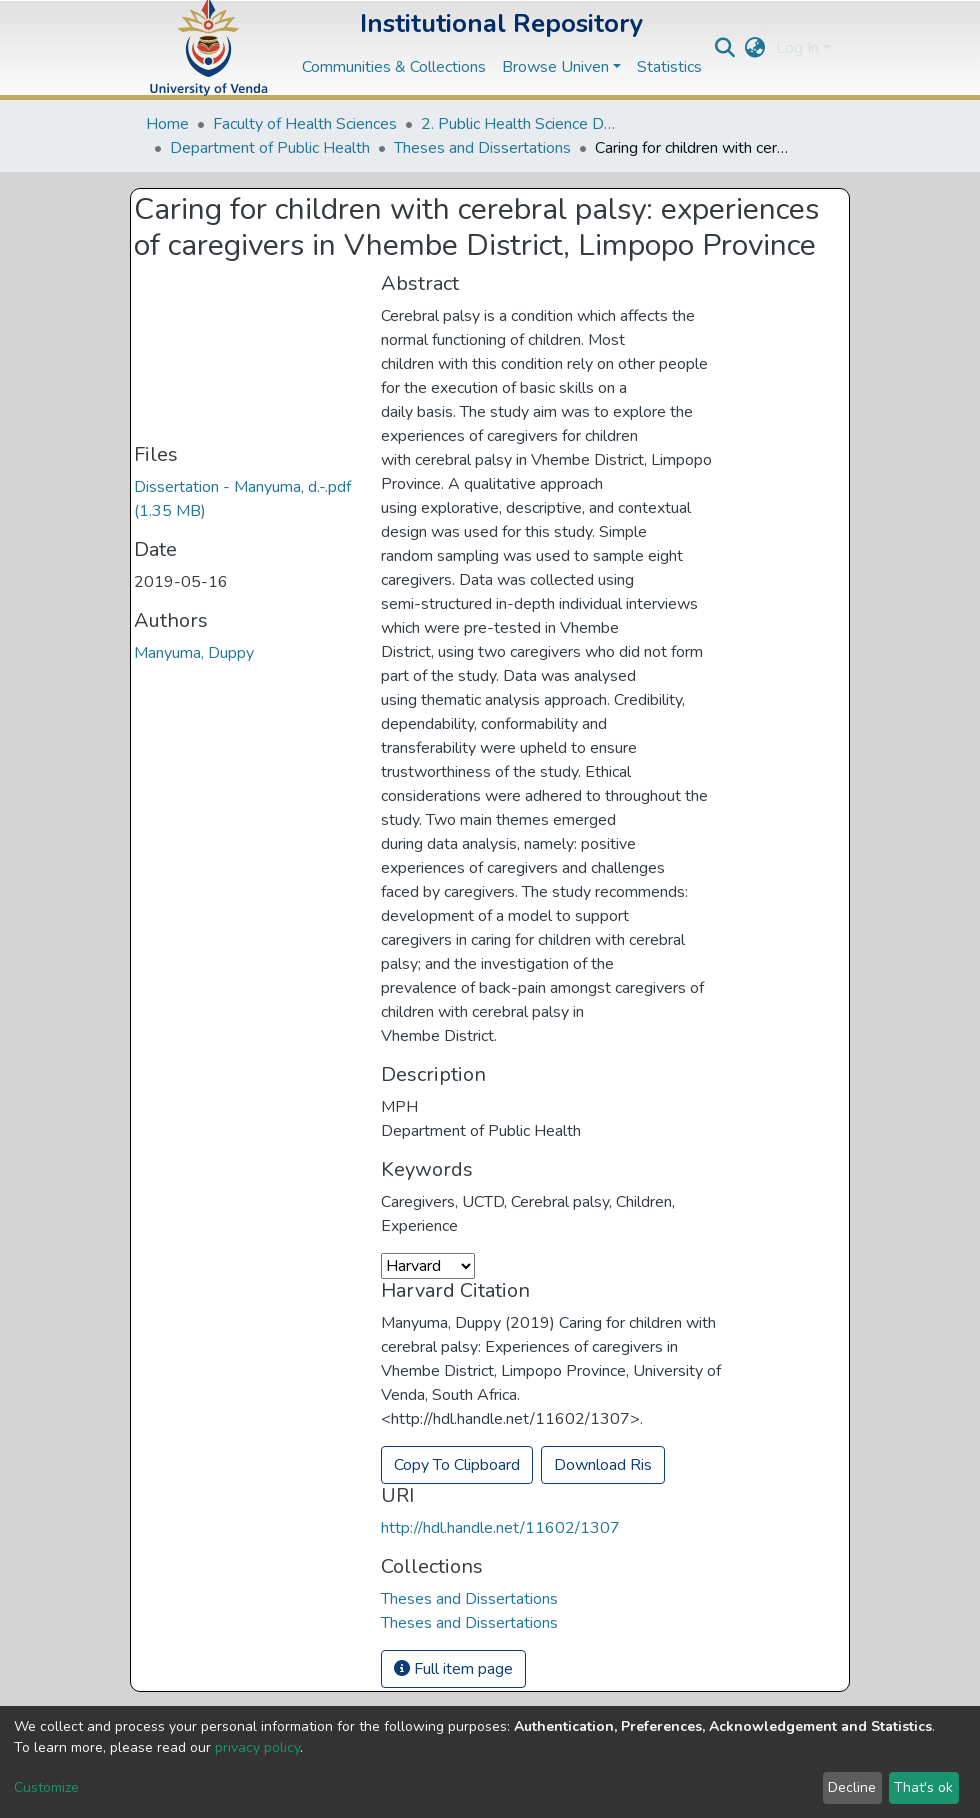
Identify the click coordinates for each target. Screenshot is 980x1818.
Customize (46, 1787)
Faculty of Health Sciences (305, 124)
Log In (797, 48)
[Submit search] (725, 48)
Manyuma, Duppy (194, 653)
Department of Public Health (270, 148)
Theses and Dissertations (482, 148)
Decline (852, 1787)
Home (167, 124)
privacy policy (257, 1747)
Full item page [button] (453, 1669)
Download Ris (603, 1465)
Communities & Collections (394, 67)
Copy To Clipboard (457, 1465)
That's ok (923, 1787)
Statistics (669, 67)
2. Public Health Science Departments (521, 124)
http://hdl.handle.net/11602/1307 (500, 1528)
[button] (755, 48)
